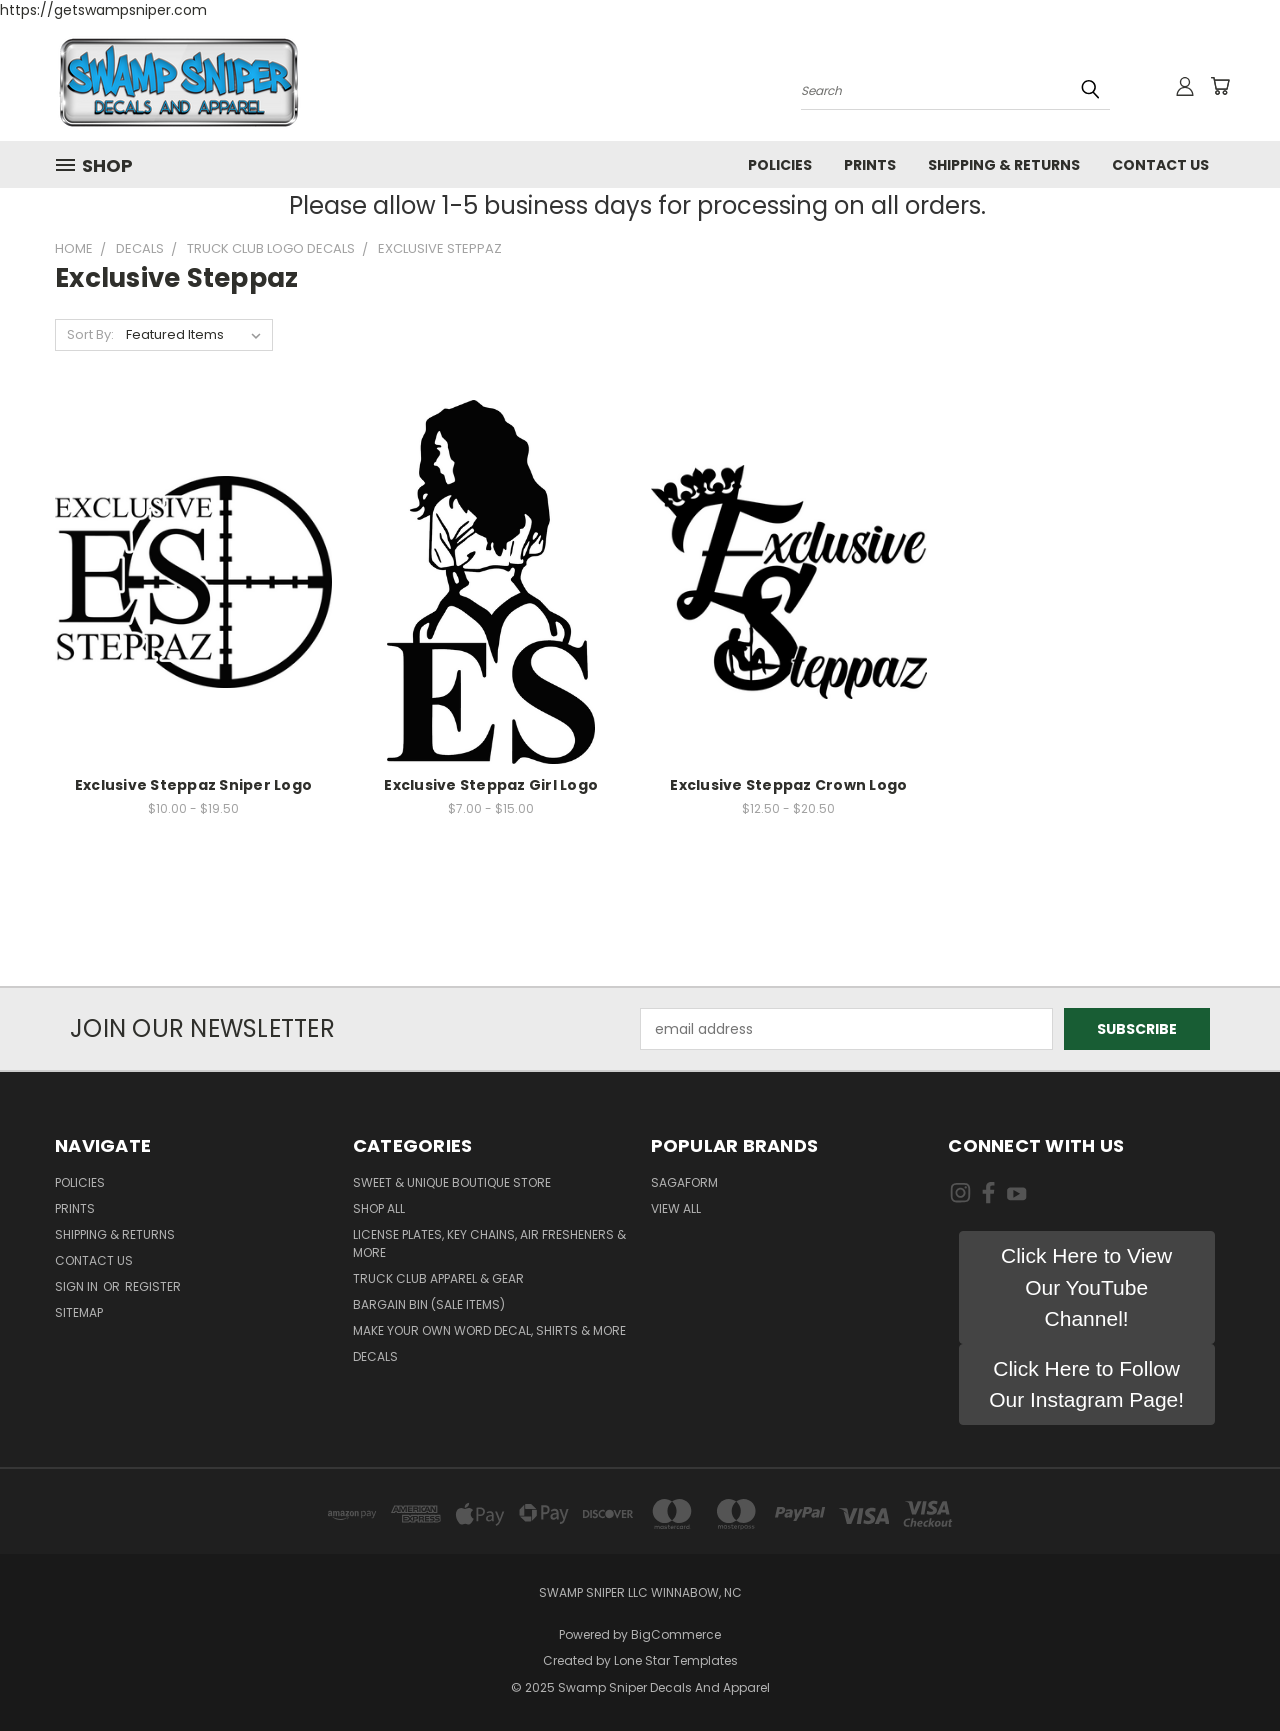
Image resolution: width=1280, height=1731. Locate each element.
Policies (780, 165)
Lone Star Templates (676, 1660)
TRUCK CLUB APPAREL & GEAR (438, 1278)
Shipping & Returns (1004, 165)
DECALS (375, 1356)
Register (153, 1286)
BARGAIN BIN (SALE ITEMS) (429, 1304)
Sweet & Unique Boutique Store (452, 1182)
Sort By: (90, 334)
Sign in (78, 1286)
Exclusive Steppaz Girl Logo (491, 785)
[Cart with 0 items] (1220, 86)
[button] (1087, 1287)
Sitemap (79, 1312)
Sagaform (684, 1182)
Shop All (379, 1208)
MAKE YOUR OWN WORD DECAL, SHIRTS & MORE (489, 1330)
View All (676, 1208)
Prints (870, 165)
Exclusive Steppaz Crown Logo (788, 785)
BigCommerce (676, 1634)
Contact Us (1160, 165)
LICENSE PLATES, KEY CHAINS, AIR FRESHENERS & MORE (489, 1243)
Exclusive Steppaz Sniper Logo (193, 785)
